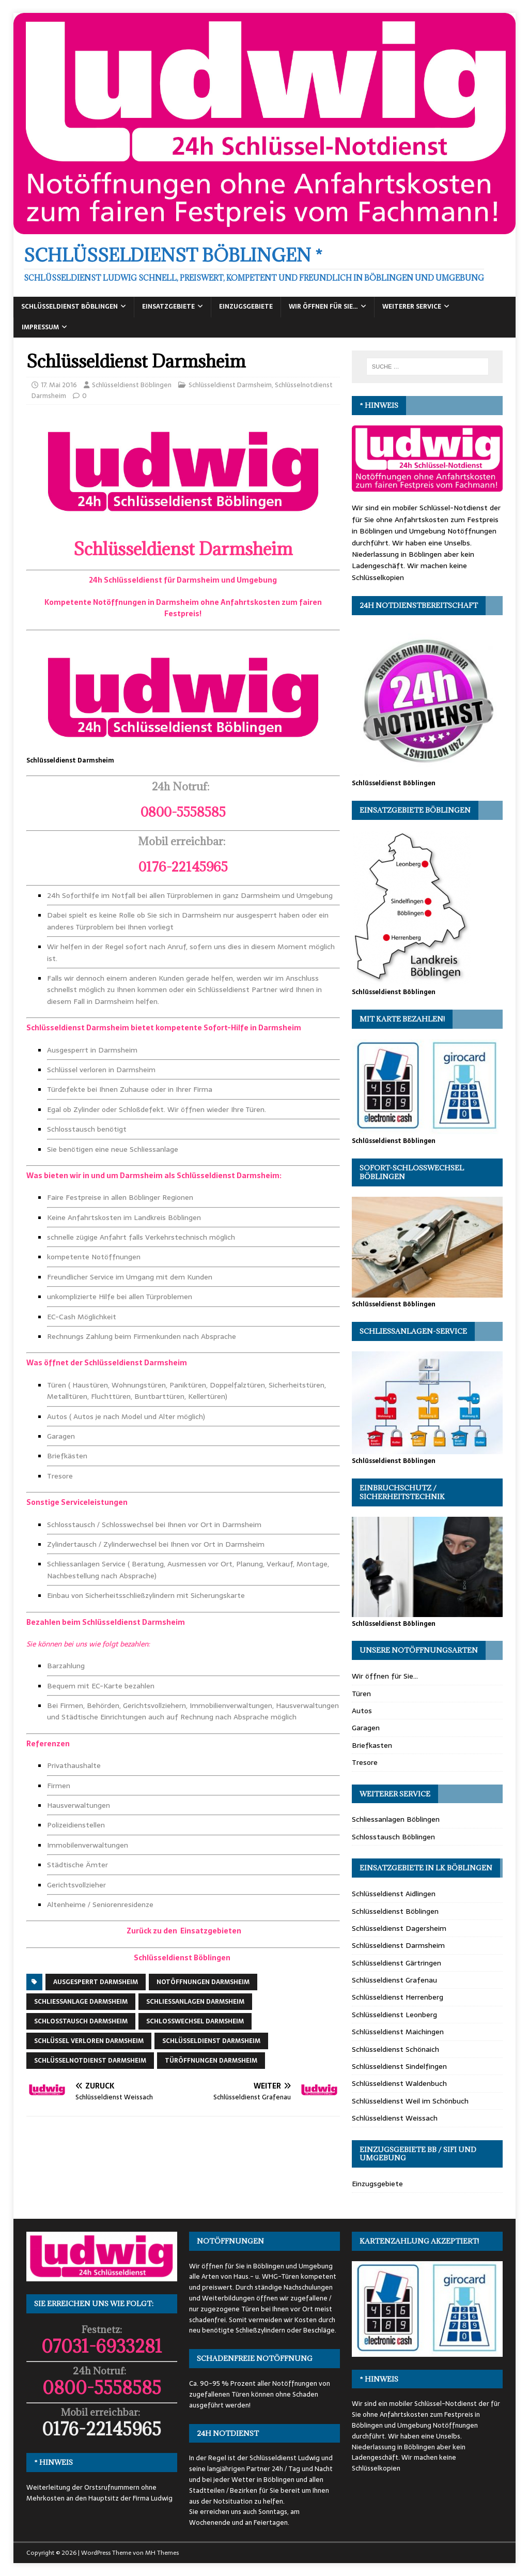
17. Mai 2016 (59, 384)
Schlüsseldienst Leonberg (394, 2014)
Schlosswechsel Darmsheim (195, 2021)
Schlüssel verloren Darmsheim (89, 2041)
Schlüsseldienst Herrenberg (397, 1997)
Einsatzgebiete (168, 306)
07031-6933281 (101, 2346)
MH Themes (162, 2553)
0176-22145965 (101, 2429)
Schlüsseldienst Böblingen (69, 306)
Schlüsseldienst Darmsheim (230, 384)
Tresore (365, 1762)
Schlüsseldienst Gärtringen (396, 1963)
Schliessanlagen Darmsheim (195, 2001)
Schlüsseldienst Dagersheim (399, 1928)
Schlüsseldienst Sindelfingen (399, 2066)
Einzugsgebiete (246, 306)
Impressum (40, 327)
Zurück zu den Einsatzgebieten (183, 1931)
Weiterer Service (411, 306)
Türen (361, 1693)
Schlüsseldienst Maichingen (398, 2031)
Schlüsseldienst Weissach (395, 2118)
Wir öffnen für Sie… (323, 306)
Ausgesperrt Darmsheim (95, 1982)
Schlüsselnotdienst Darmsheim (90, 2060)
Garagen (366, 1727)
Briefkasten (372, 1745)
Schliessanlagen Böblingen (396, 1819)
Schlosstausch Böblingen (393, 1836)
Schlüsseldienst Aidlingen (393, 1893)
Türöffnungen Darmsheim (211, 2060)
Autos (362, 1710)
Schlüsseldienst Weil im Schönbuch (410, 2101)
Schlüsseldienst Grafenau (394, 1980)
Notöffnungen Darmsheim (203, 1982)
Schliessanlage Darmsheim (81, 2001)
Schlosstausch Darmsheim (81, 2021)
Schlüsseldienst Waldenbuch (399, 2083)
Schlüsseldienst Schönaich (395, 2049)
